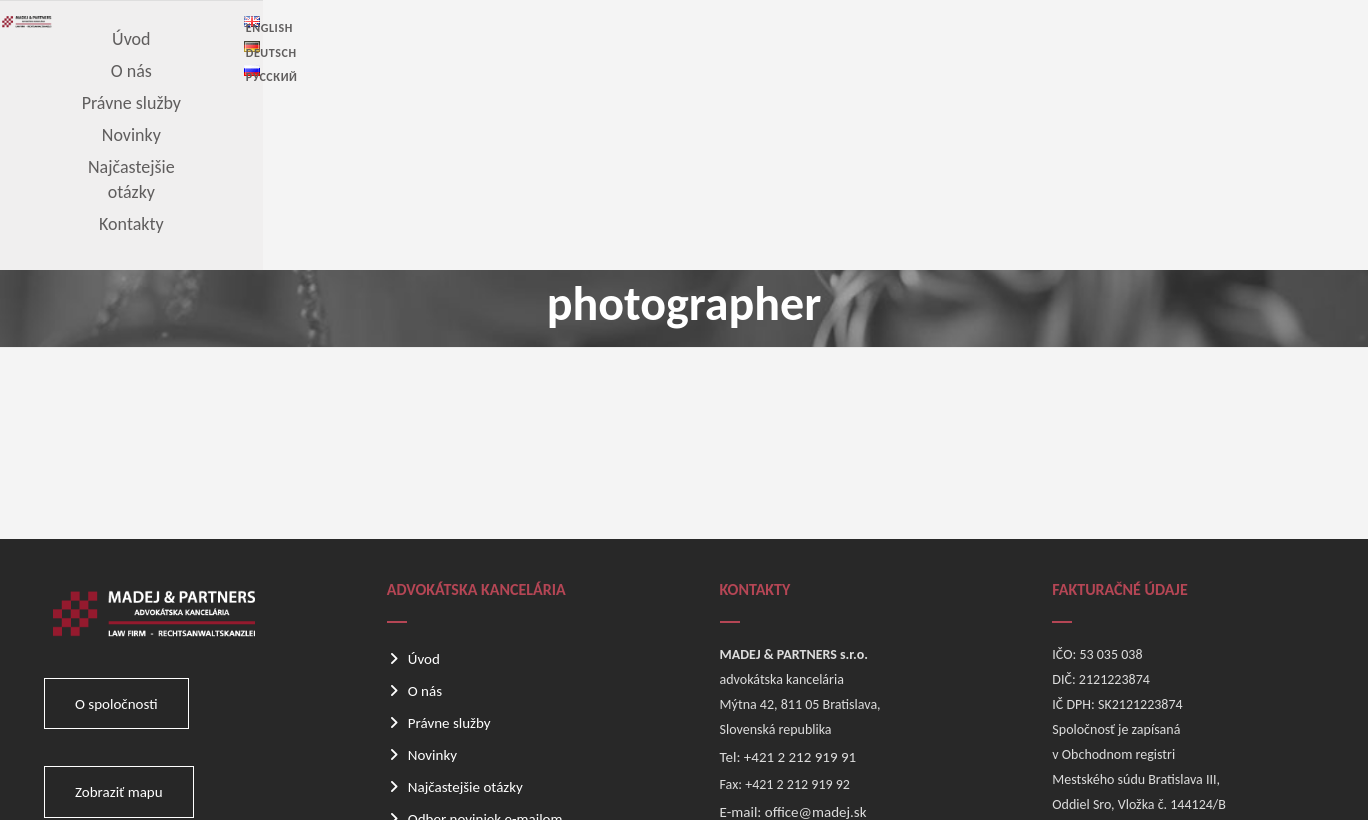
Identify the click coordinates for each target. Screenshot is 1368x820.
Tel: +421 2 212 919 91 (788, 572)
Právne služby (449, 538)
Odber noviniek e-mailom (485, 634)
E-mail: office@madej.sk (793, 627)
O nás (425, 506)
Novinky (432, 570)
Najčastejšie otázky (465, 602)
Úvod (424, 474)
